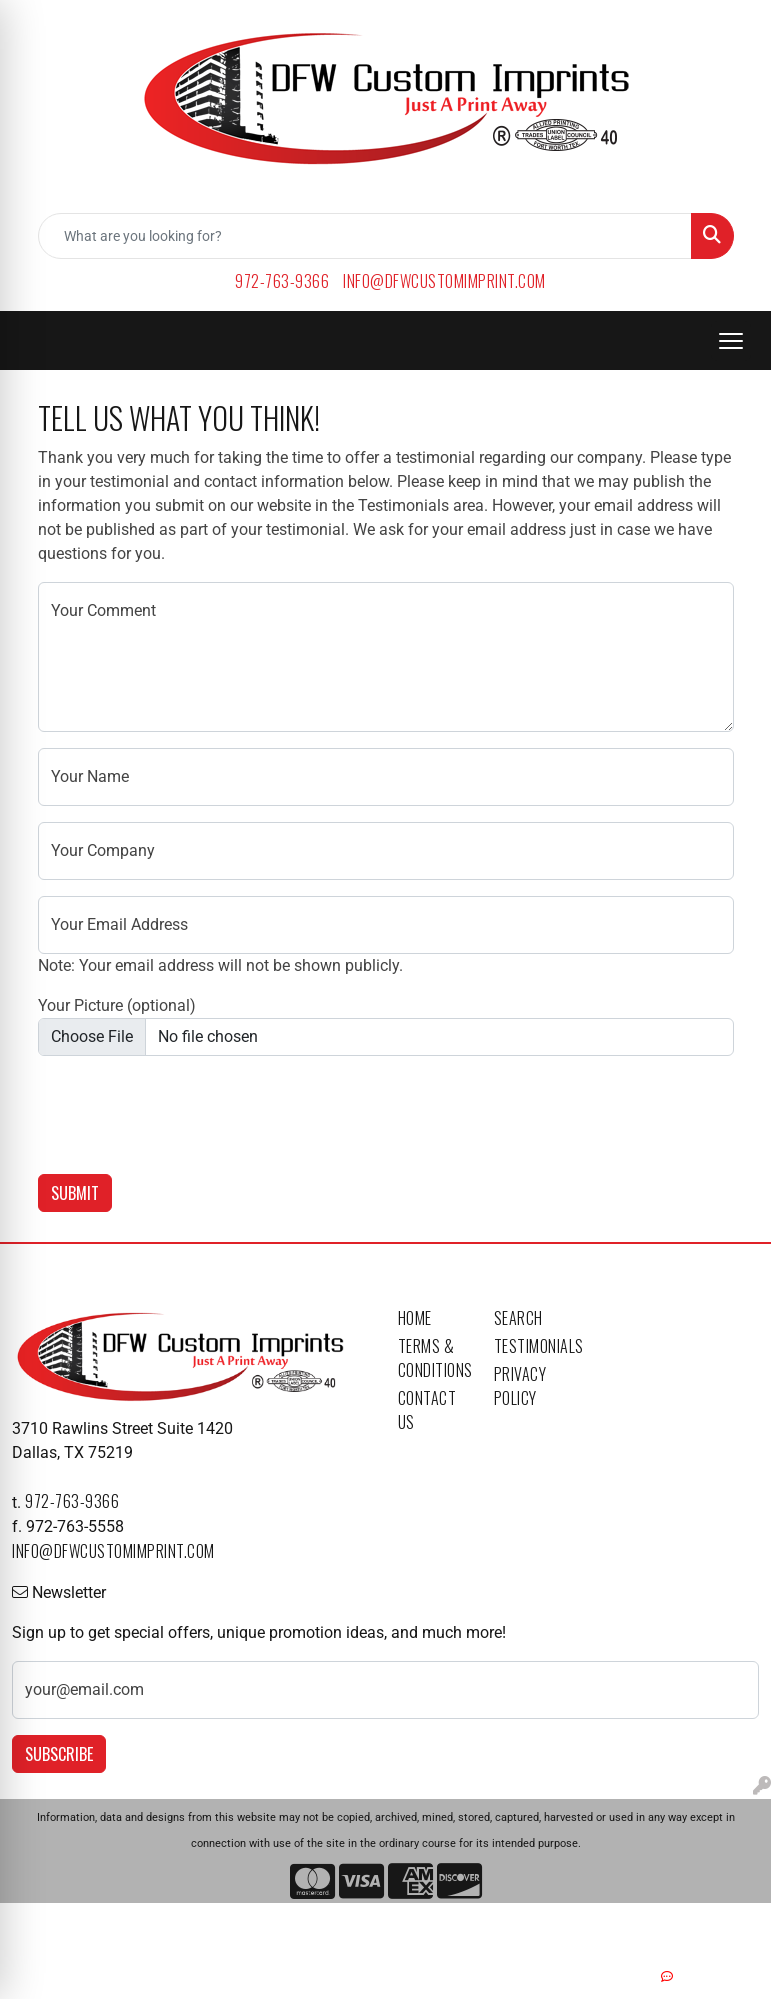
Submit (75, 1193)
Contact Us (427, 1410)
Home (415, 1318)
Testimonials (530, 1346)
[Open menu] (731, 341)
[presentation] (190, 1111)
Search (518, 1318)
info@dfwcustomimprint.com (444, 281)
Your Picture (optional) (117, 1005)
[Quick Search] (365, 236)
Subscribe (59, 1754)
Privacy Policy (520, 1386)
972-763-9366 (282, 281)
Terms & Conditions (434, 1358)
